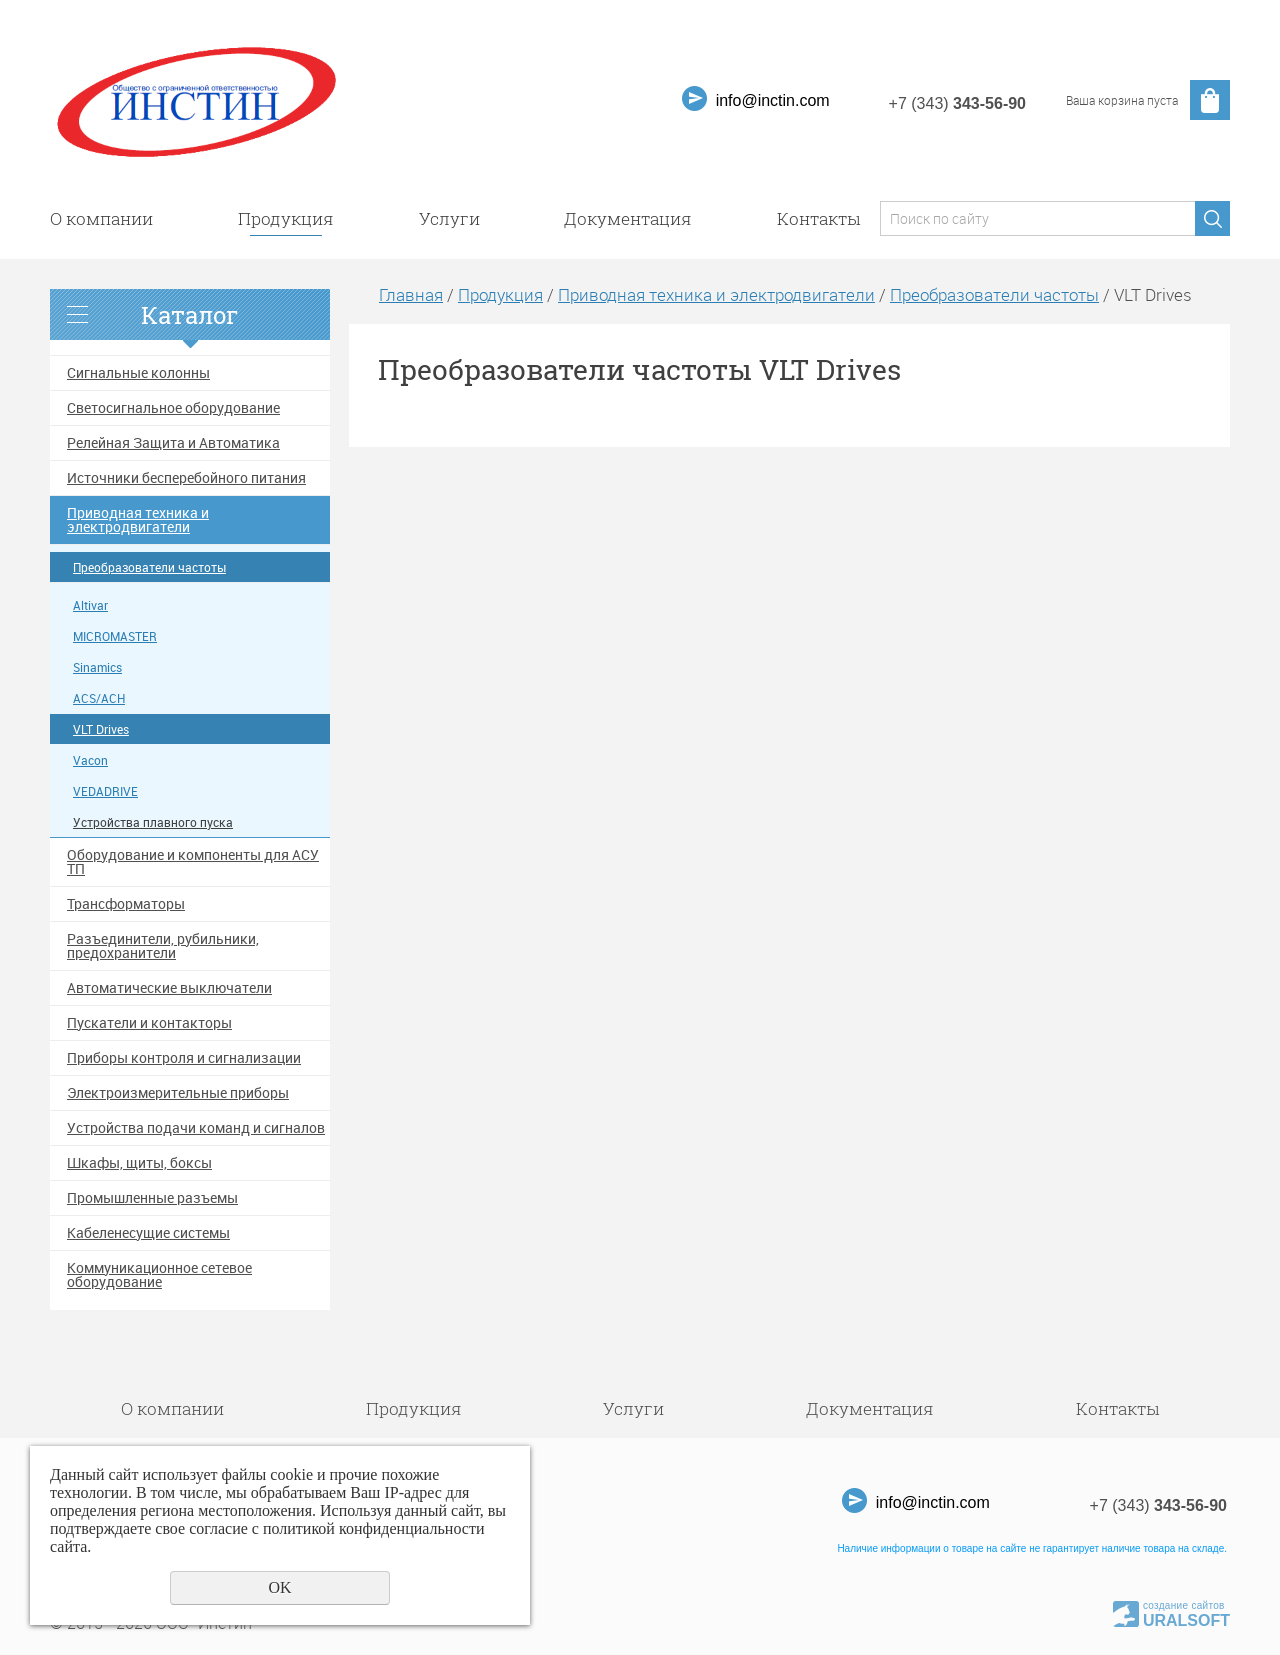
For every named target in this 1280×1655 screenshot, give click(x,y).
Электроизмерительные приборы (178, 1093)
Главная (411, 294)
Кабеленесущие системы (148, 1233)
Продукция (286, 218)
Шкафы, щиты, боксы (139, 1163)
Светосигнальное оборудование (173, 408)
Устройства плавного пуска (153, 822)
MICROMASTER (115, 636)
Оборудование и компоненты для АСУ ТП (193, 862)
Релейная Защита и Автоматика (173, 443)
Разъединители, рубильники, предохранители (163, 946)
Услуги (449, 218)
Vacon (90, 760)
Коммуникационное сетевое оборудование (159, 1275)
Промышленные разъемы (152, 1198)
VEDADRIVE (105, 791)
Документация (628, 218)
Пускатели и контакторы (149, 1023)
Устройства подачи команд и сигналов (196, 1128)
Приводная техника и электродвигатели (138, 520)
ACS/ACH (99, 698)
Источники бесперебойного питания (186, 478)
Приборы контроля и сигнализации (184, 1058)
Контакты (818, 218)
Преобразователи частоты (149, 567)
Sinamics (97, 667)
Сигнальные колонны (138, 373)
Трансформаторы (126, 904)
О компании (101, 218)
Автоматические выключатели (169, 988)
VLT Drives (101, 729)
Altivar (90, 605)
